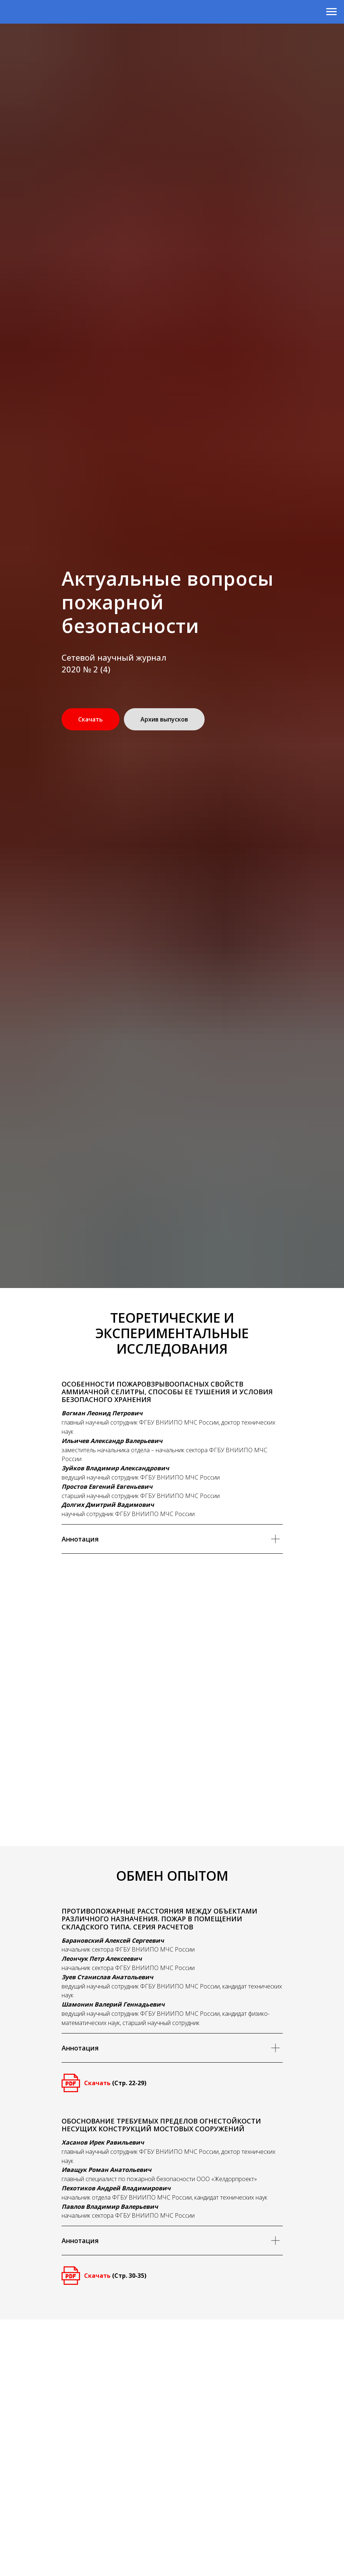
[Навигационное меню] (331, 12)
